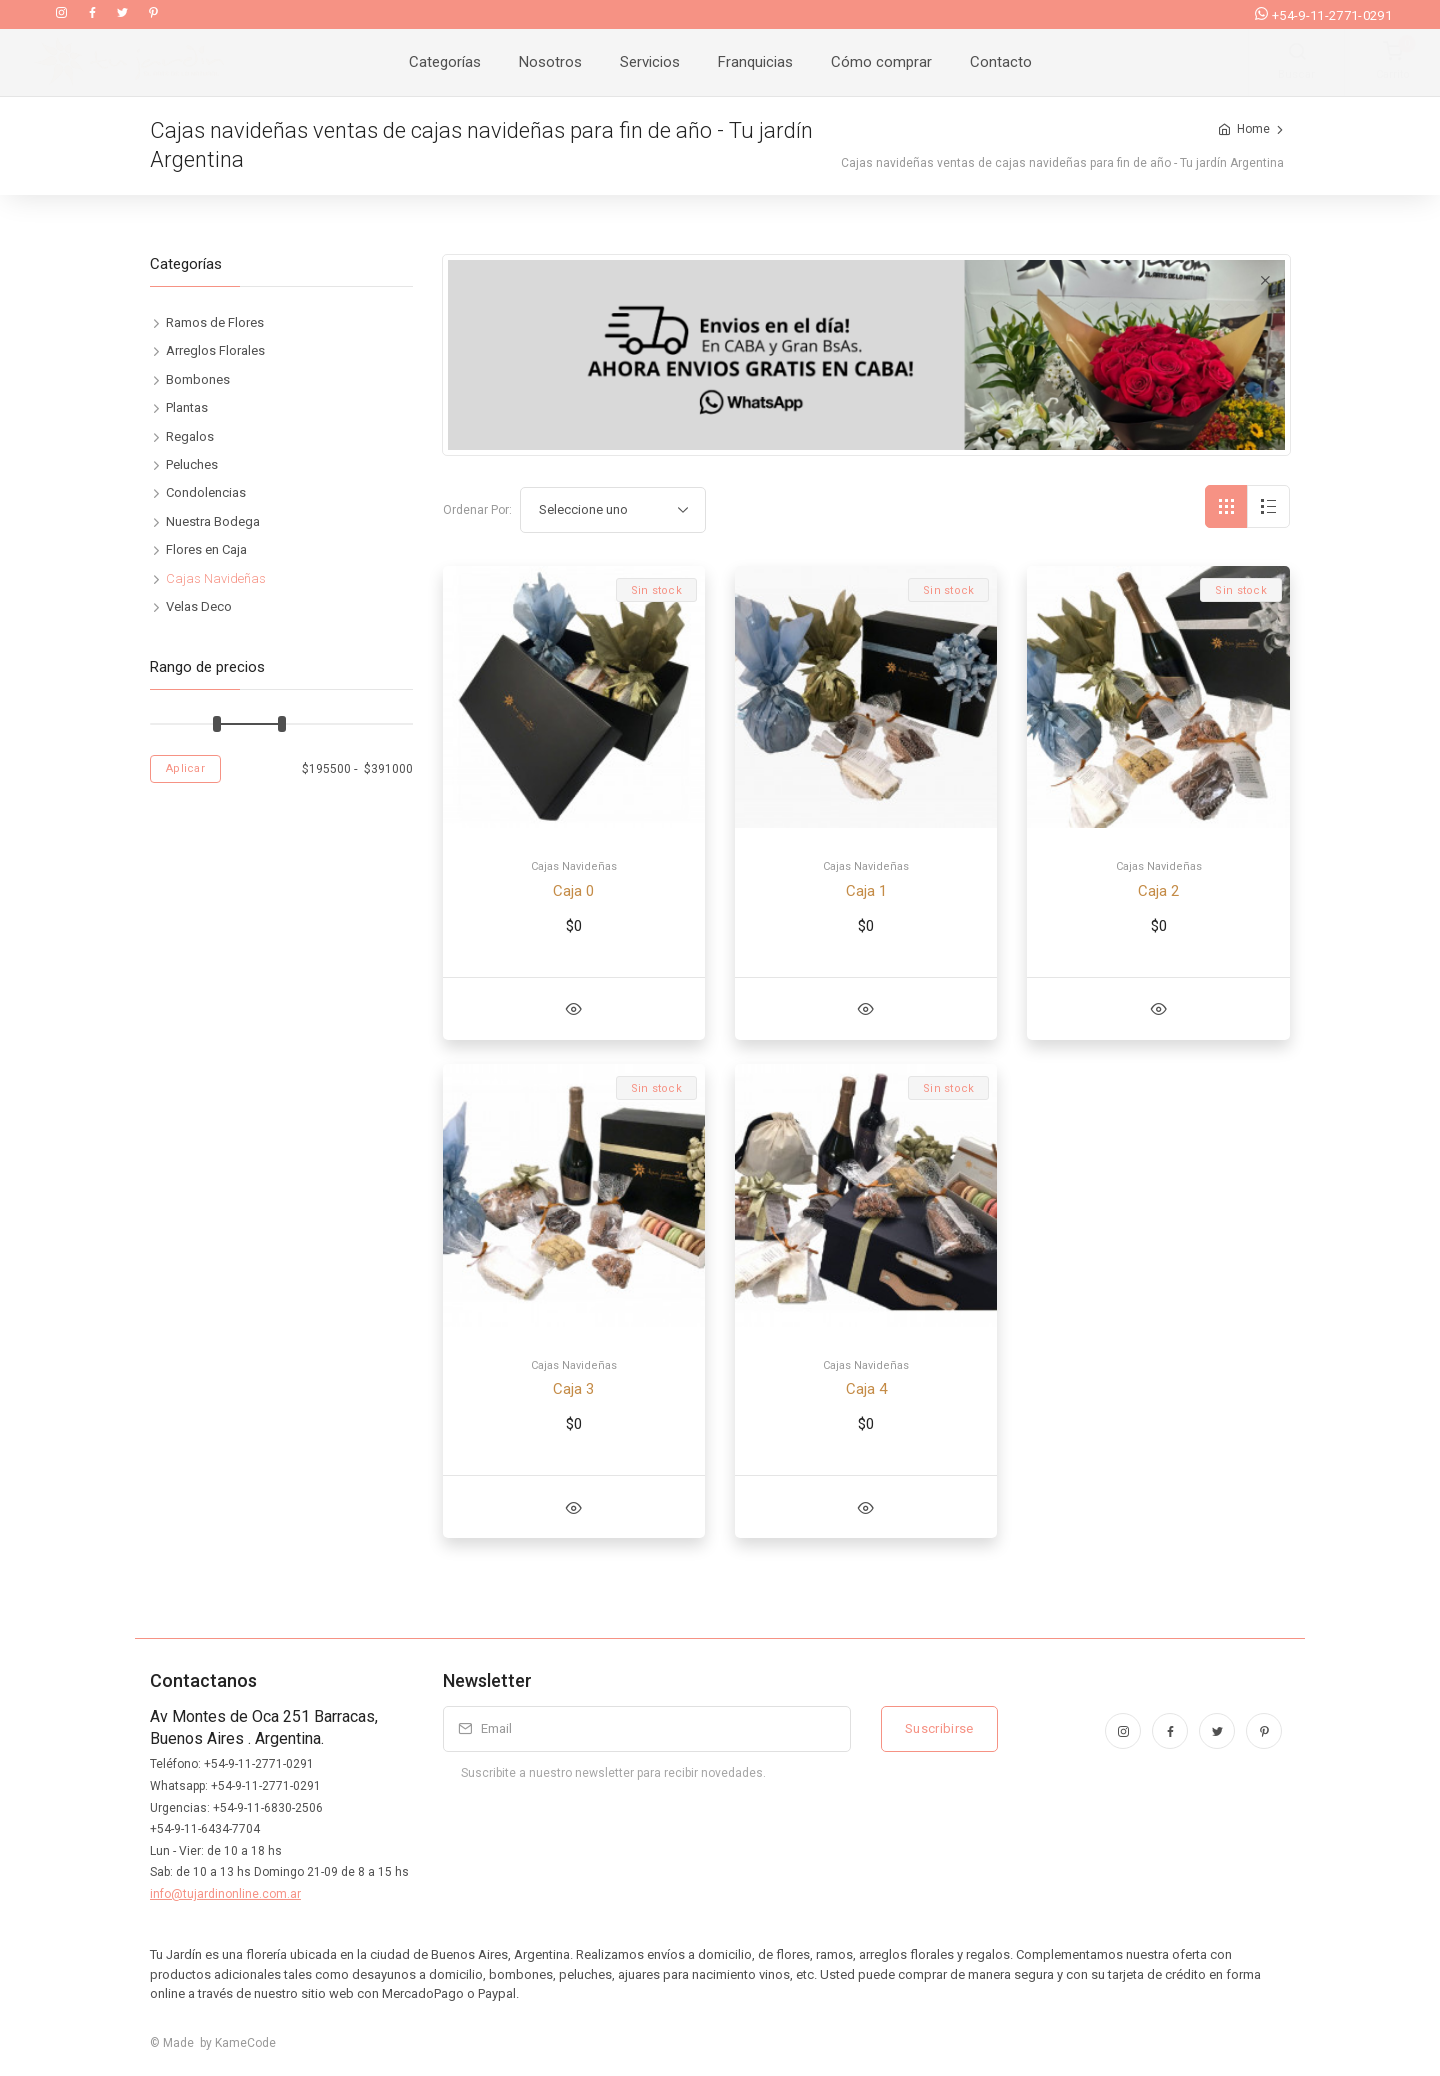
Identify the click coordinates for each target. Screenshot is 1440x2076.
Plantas (187, 407)
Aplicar (185, 768)
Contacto (1001, 62)
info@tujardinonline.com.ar (225, 1894)
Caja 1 (866, 891)
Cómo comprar (881, 62)
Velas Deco (199, 606)
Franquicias (755, 62)
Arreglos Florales (215, 350)
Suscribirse (939, 1728)
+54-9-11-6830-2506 (268, 1808)
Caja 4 (866, 1389)
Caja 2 (1158, 891)
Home (1253, 129)
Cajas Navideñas (574, 866)
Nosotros (550, 62)
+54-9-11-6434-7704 (205, 1829)
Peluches (192, 464)
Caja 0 (573, 891)
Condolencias (206, 492)
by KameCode (235, 2043)
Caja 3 (573, 1389)
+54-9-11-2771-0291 (1323, 15)
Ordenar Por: (477, 510)
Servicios (650, 62)
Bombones (198, 379)
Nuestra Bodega (213, 521)
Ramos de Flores (215, 322)
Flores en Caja (206, 549)
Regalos (190, 436)
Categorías (445, 62)
